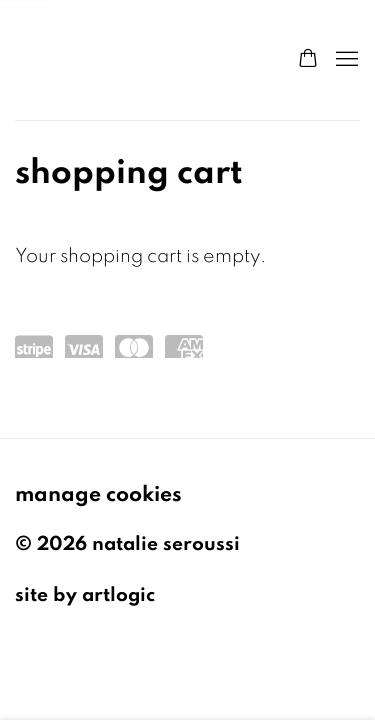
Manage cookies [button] (98, 494)
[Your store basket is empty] (308, 60)
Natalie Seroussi (135, 60)
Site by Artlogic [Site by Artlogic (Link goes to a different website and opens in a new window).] (85, 595)
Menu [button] (345, 60)
